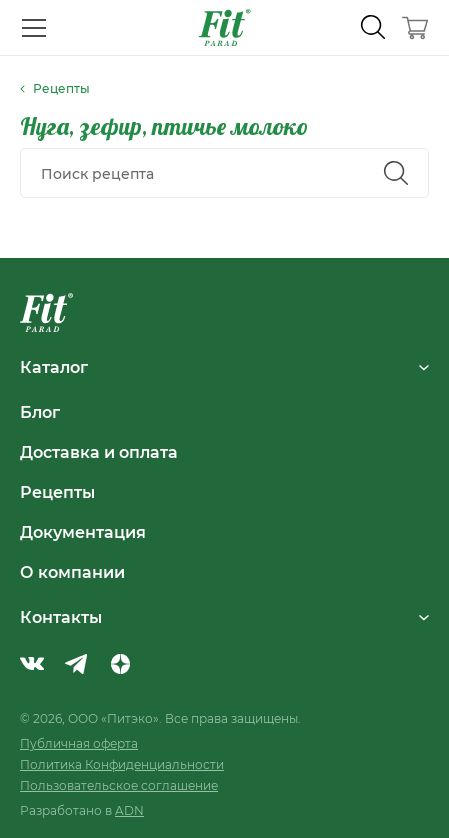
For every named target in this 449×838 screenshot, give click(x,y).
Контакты (224, 617)
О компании (72, 572)
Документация (83, 532)
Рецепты (57, 492)
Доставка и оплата (99, 452)
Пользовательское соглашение (119, 785)
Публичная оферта (79, 743)
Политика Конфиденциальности (122, 764)
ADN (129, 810)
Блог (40, 412)
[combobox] (224, 173)
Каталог (224, 367)
